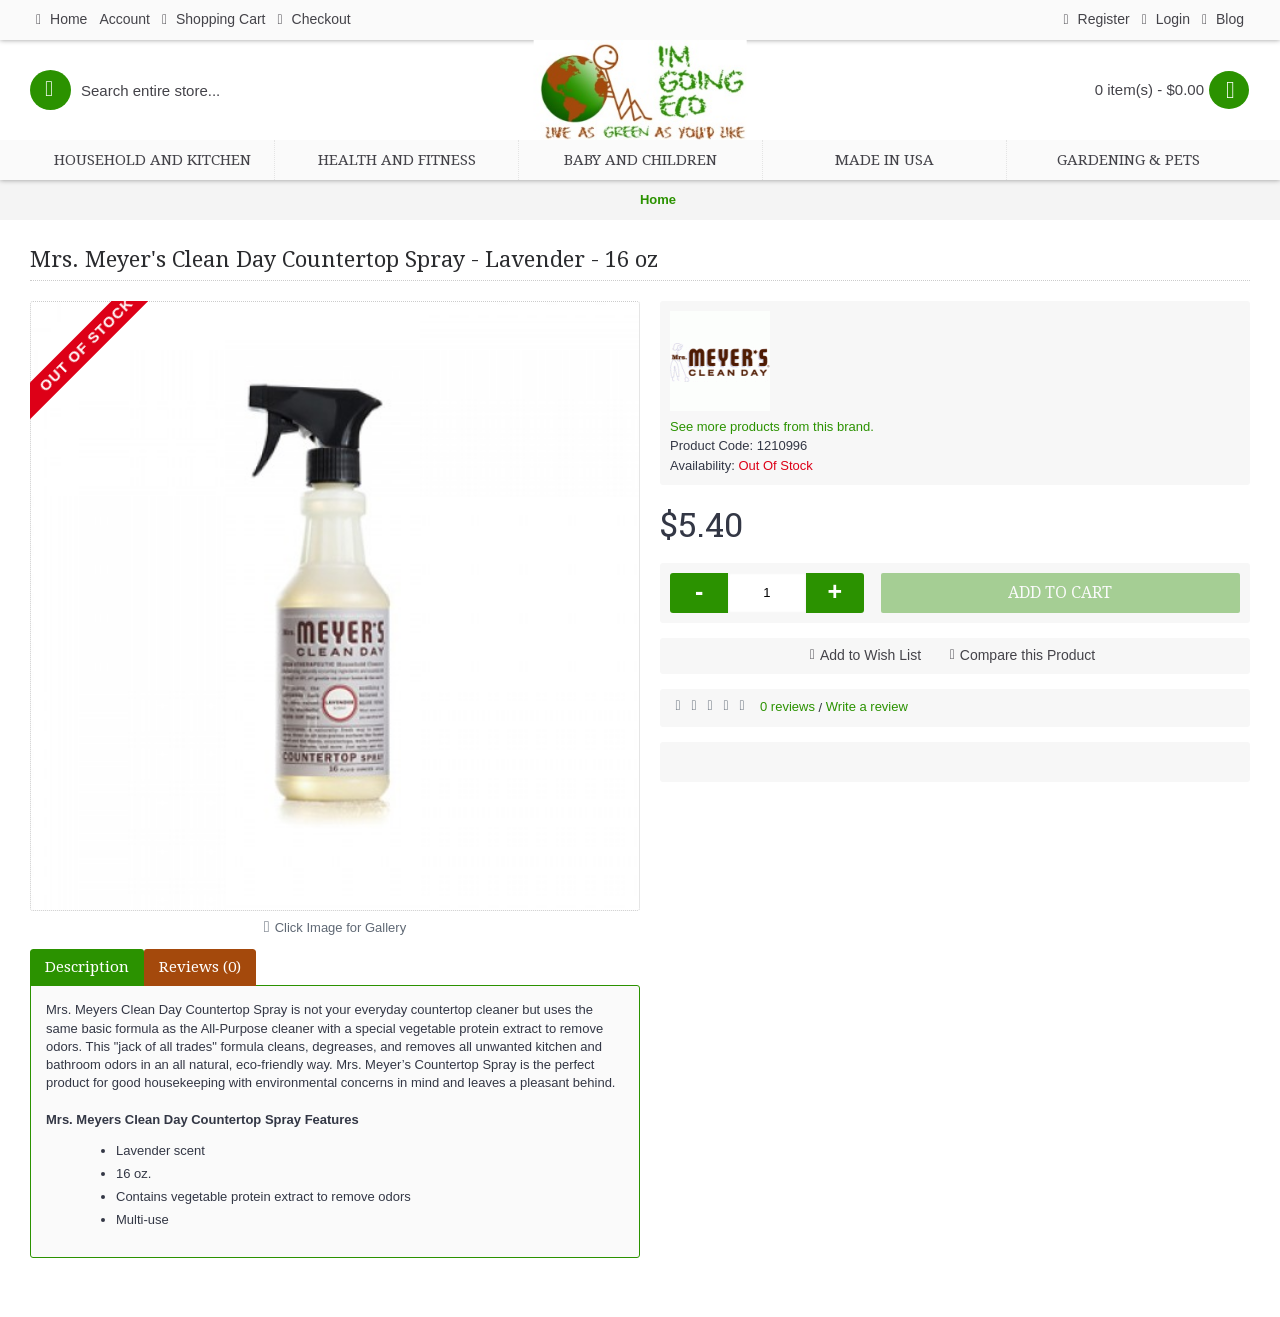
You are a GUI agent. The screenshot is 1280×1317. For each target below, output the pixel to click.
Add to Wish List (870, 655)
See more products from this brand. (772, 426)
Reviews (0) (200, 967)
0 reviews (787, 706)
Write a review (867, 706)
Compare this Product (1027, 655)
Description (87, 967)
